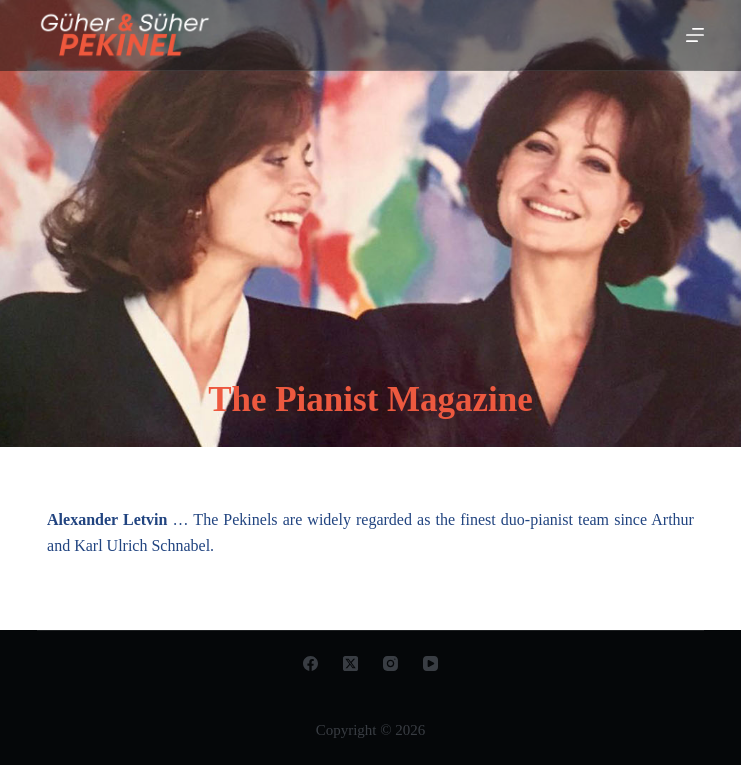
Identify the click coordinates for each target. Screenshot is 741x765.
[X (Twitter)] (350, 663)
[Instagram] (390, 663)
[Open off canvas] (695, 35)
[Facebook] (310, 663)
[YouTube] (430, 663)
